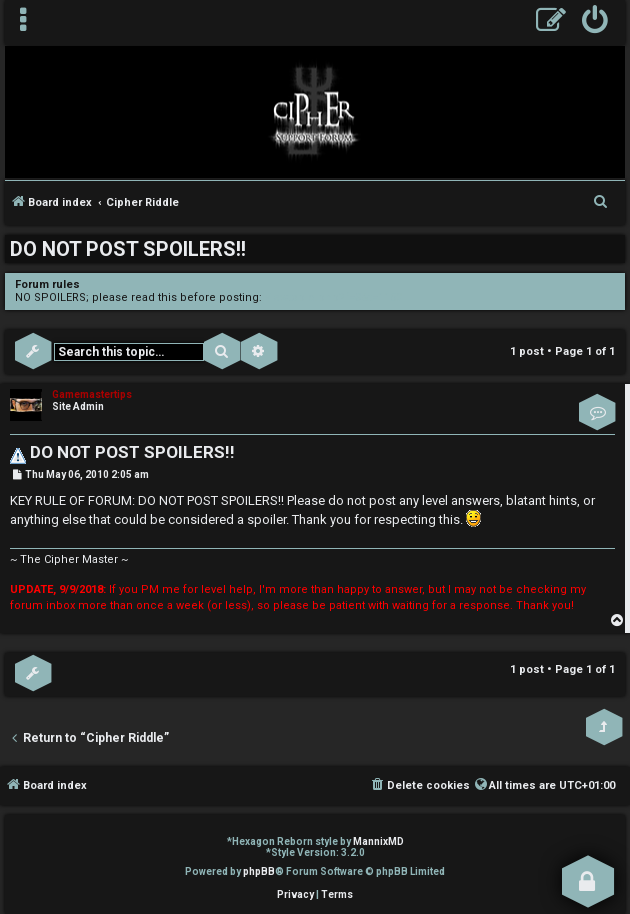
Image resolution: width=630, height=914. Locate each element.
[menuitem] (595, 22)
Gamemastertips (92, 394)
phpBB (259, 871)
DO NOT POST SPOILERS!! (128, 249)
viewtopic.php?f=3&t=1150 (333, 297)
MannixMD (378, 841)
